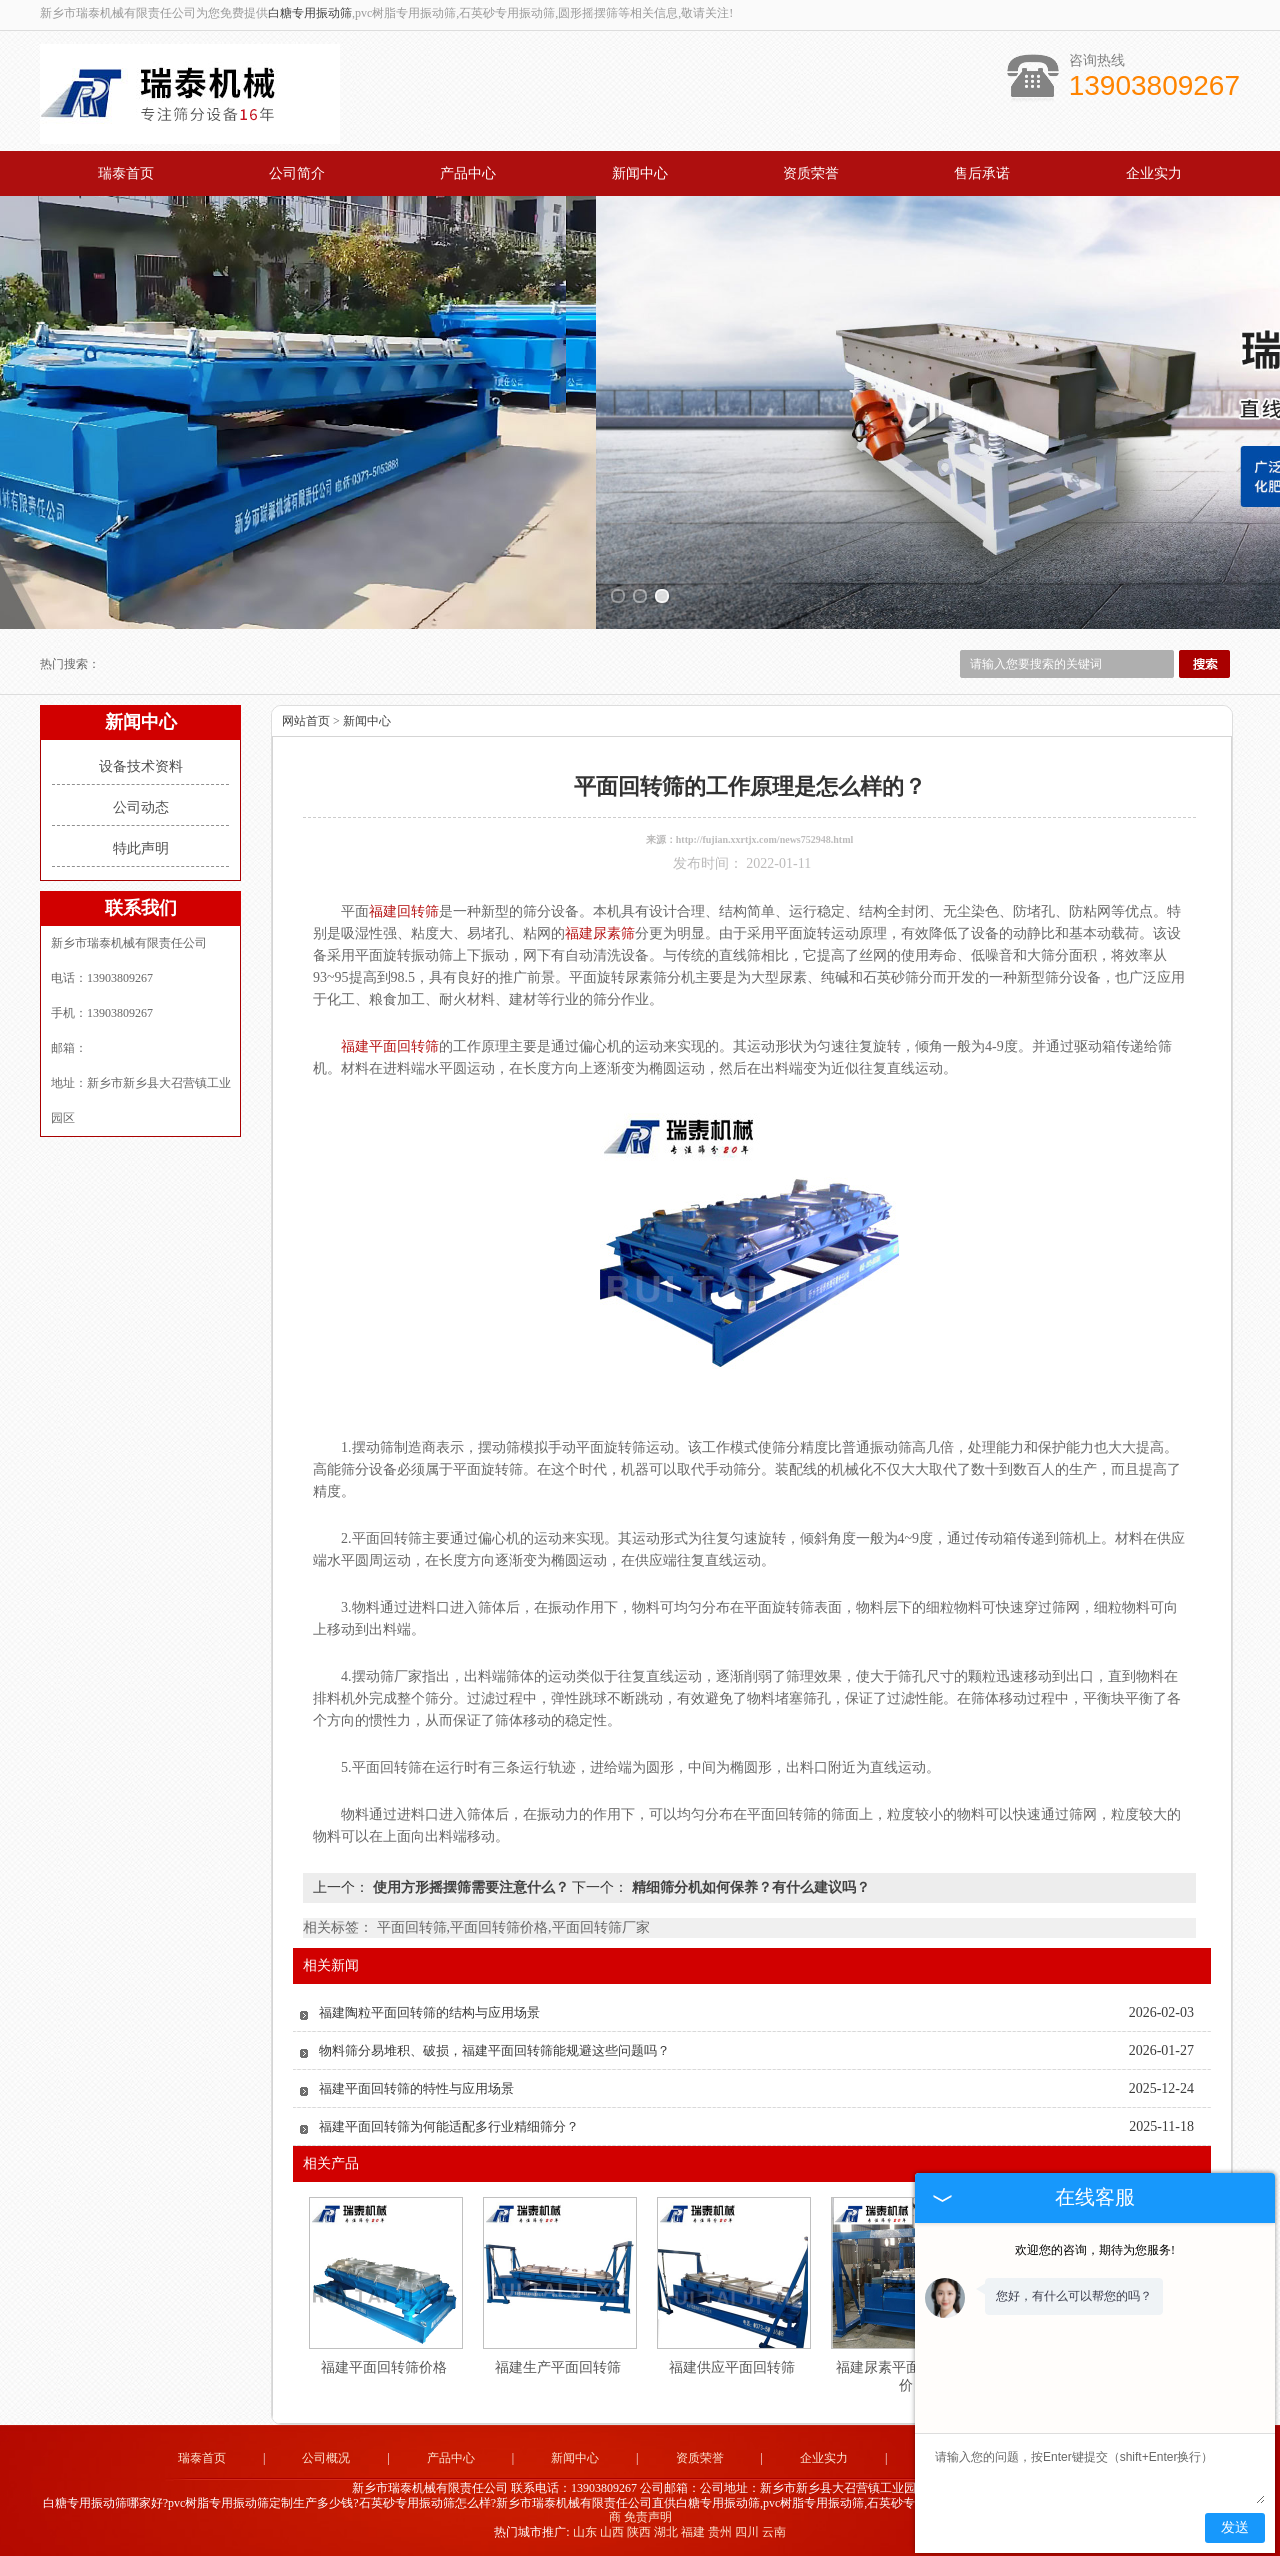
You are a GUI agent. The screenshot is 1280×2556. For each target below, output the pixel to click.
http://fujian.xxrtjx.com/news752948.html (765, 839)
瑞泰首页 (126, 173)
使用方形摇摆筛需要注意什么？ (470, 1887)
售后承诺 (982, 173)
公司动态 (141, 807)
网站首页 (306, 721)
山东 (585, 2532)
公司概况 (326, 2458)
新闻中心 (640, 173)
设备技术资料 (141, 766)
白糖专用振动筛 (310, 13)
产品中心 (468, 173)
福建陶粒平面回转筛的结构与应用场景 (429, 2012)
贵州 (720, 2532)
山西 (612, 2532)
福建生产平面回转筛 (558, 2367)
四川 (747, 2532)
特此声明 (141, 848)
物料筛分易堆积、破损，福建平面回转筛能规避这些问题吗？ (494, 2050)
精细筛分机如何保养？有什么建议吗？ (749, 1887)
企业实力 (1154, 173)
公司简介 (297, 173)
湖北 (666, 2532)
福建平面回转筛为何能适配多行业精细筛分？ (449, 2126)
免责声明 (648, 2517)
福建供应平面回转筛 (732, 2367)
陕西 (639, 2532)
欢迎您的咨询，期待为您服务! (1095, 2250)
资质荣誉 (811, 173)
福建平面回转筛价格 (384, 2367)
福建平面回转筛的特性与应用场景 (416, 2088)
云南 (774, 2532)
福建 (693, 2532)
